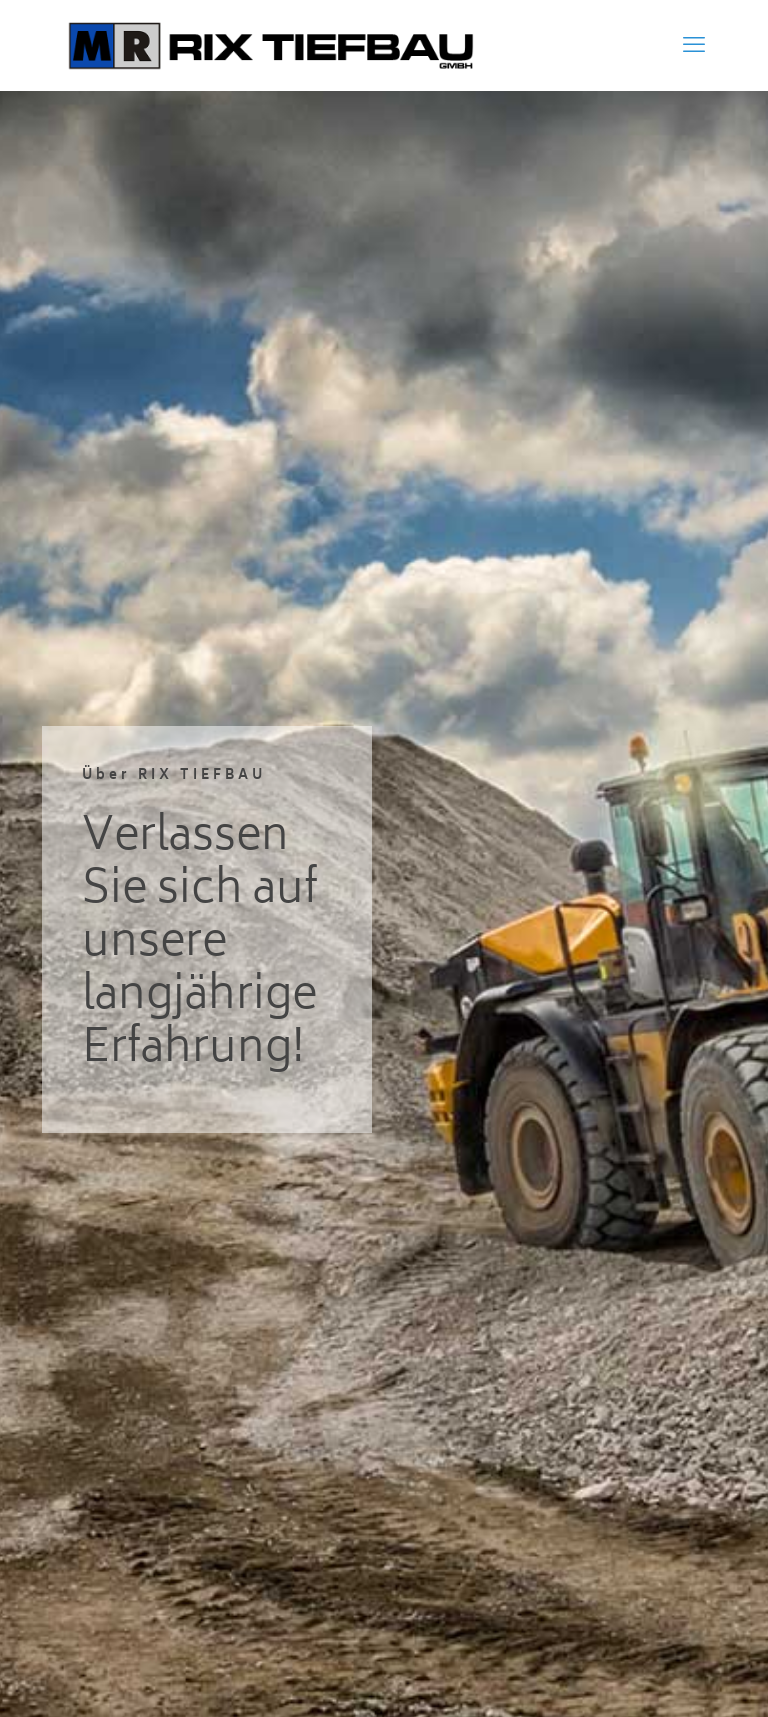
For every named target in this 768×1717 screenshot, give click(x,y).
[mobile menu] (694, 45)
